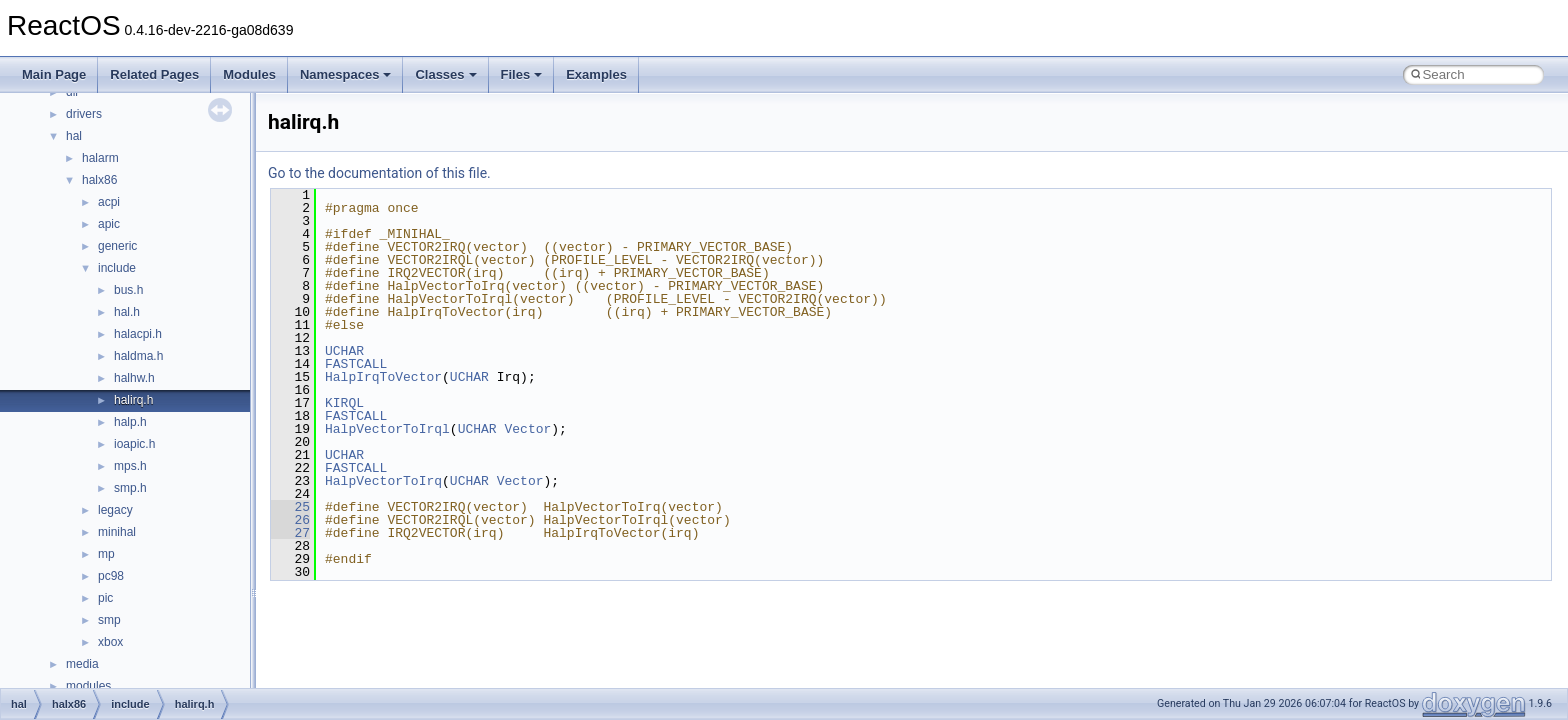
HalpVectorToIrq (383, 481)
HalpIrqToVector (383, 377)
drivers (84, 114)
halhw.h (134, 378)
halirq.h (133, 400)
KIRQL (344, 403)
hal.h (127, 312)
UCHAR (344, 351)
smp (109, 620)
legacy (115, 510)
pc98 (111, 576)
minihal (117, 532)
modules (88, 686)
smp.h (130, 488)
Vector (527, 429)
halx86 (99, 180)
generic (117, 246)
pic (105, 598)
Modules (249, 74)
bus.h (128, 290)
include (117, 268)
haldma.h (138, 356)
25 (290, 507)
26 (290, 520)
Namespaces (346, 74)
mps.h (130, 466)
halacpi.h (138, 334)
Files (522, 74)
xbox (110, 642)
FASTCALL (356, 364)
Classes (445, 74)
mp (106, 554)
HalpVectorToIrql (387, 429)
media (82, 664)
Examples (596, 74)
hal (74, 136)
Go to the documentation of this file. (379, 173)
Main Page (54, 74)
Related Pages (154, 74)
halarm (100, 158)
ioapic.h (134, 444)
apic (109, 224)
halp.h (130, 422)
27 (290, 533)
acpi (109, 202)
